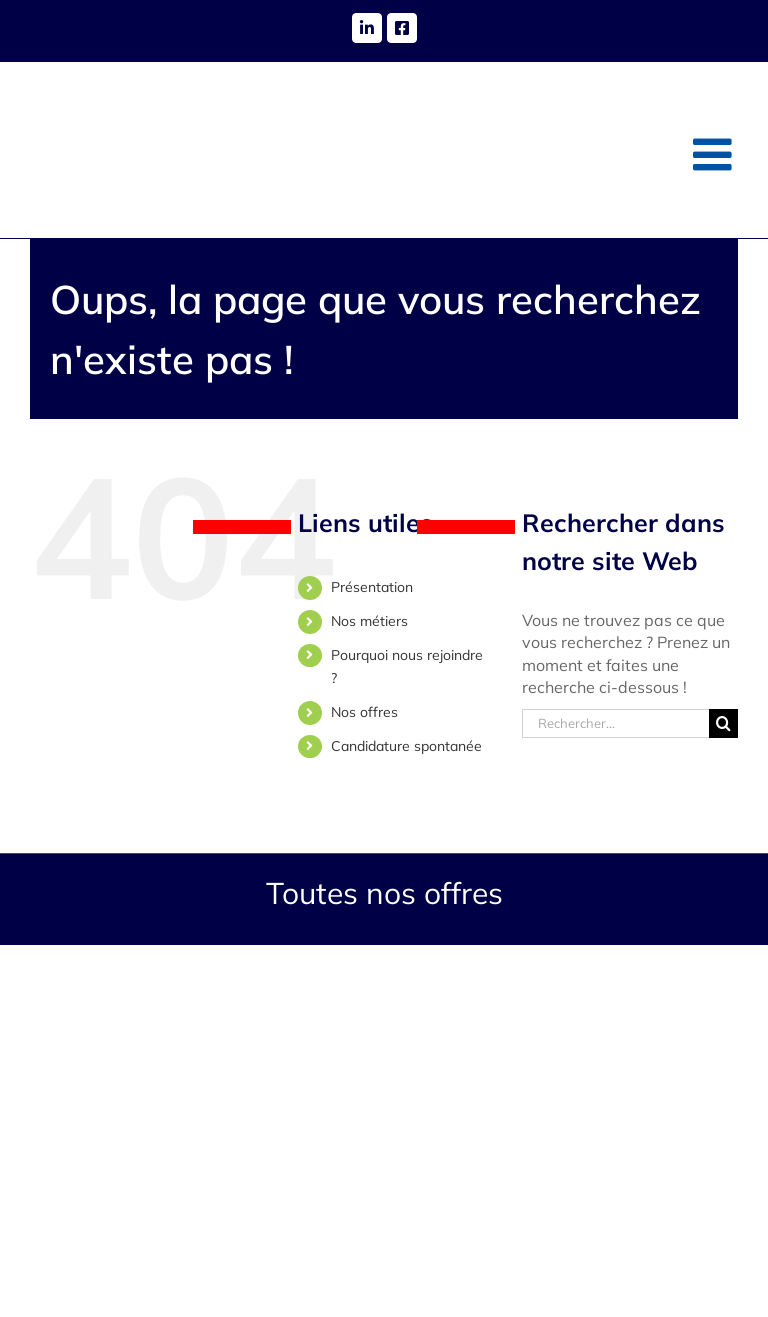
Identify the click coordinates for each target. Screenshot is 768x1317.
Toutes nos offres (384, 893)
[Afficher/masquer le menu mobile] (715, 154)
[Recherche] (723, 723)
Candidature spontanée (406, 746)
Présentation (372, 587)
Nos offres (364, 712)
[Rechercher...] (615, 723)
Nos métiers (369, 621)
